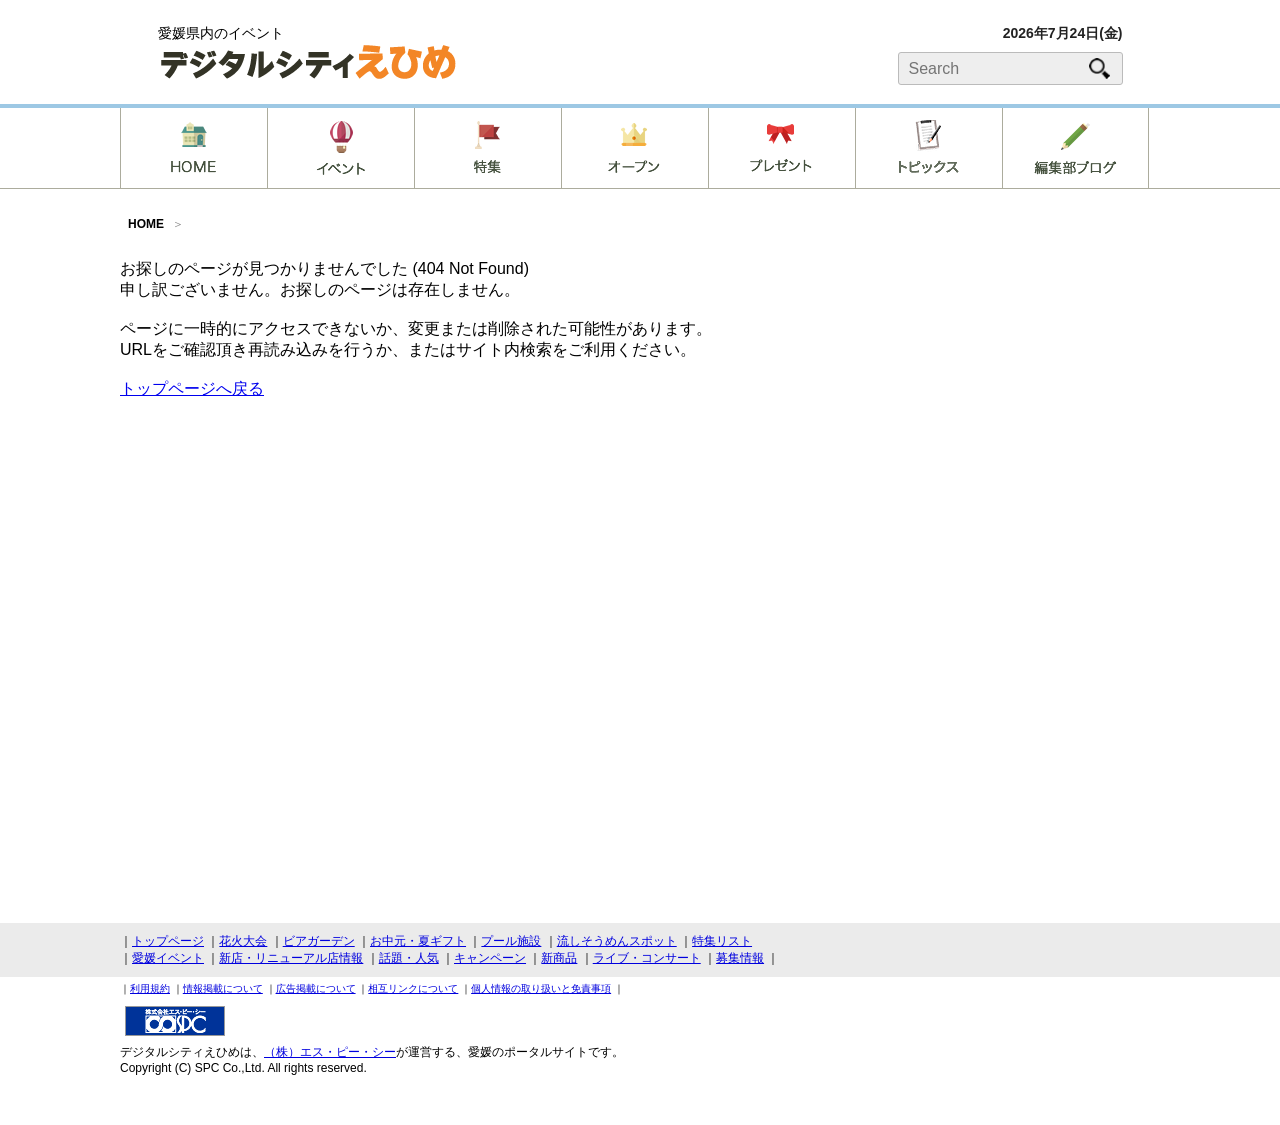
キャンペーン (490, 958)
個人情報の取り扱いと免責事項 (541, 988)
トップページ (168, 941)
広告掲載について (316, 988)
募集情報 (740, 958)
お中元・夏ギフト (418, 941)
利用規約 (150, 988)
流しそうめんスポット (617, 941)
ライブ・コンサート (647, 958)
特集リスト (722, 941)
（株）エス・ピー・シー (330, 1052)
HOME (146, 224)
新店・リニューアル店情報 (291, 958)
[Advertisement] (1010, 414)
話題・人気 (409, 958)
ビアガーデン (319, 941)
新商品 (559, 958)
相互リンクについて (413, 988)
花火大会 (243, 941)
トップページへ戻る (192, 388)
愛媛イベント (168, 958)
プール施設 (511, 941)
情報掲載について (223, 988)
